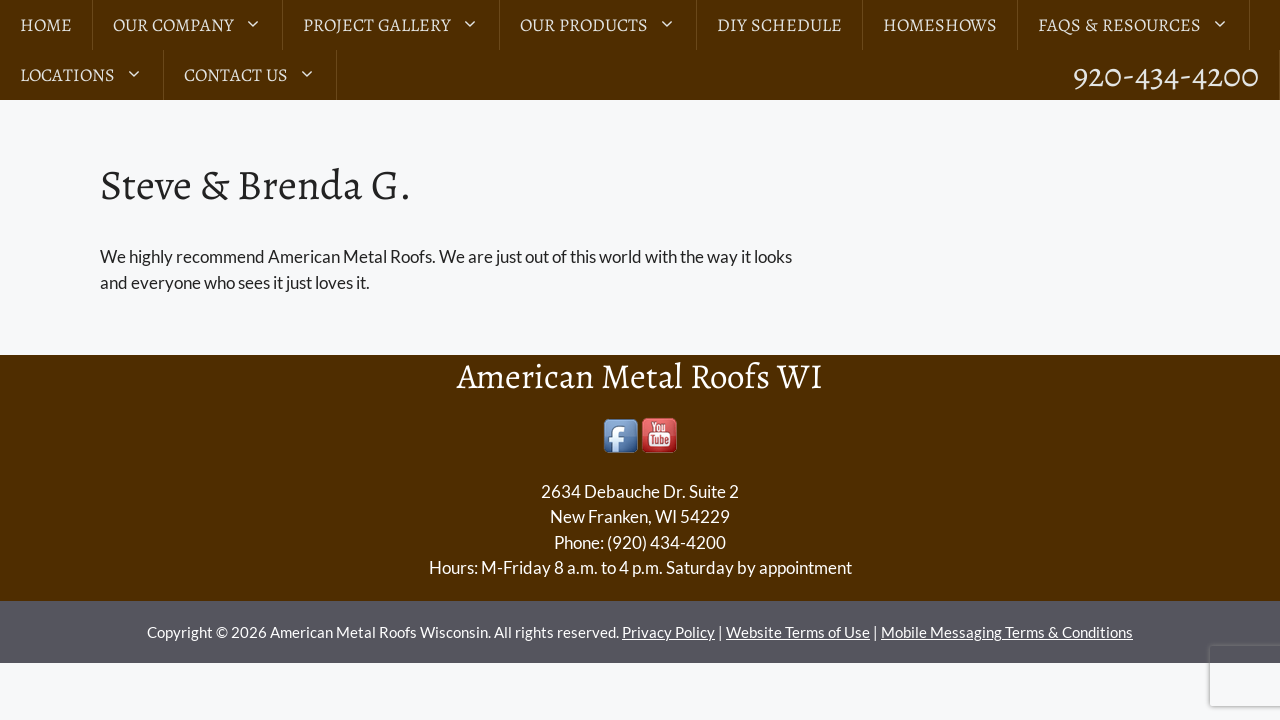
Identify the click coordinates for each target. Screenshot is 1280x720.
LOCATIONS (91, 75)
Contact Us (260, 75)
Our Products (608, 25)
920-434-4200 (1166, 74)
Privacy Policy (668, 632)
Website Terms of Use (798, 632)
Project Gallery (401, 25)
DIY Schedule (779, 25)
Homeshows (940, 25)
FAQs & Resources (1143, 25)
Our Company (197, 25)
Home (46, 25)
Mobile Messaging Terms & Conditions (1007, 632)
